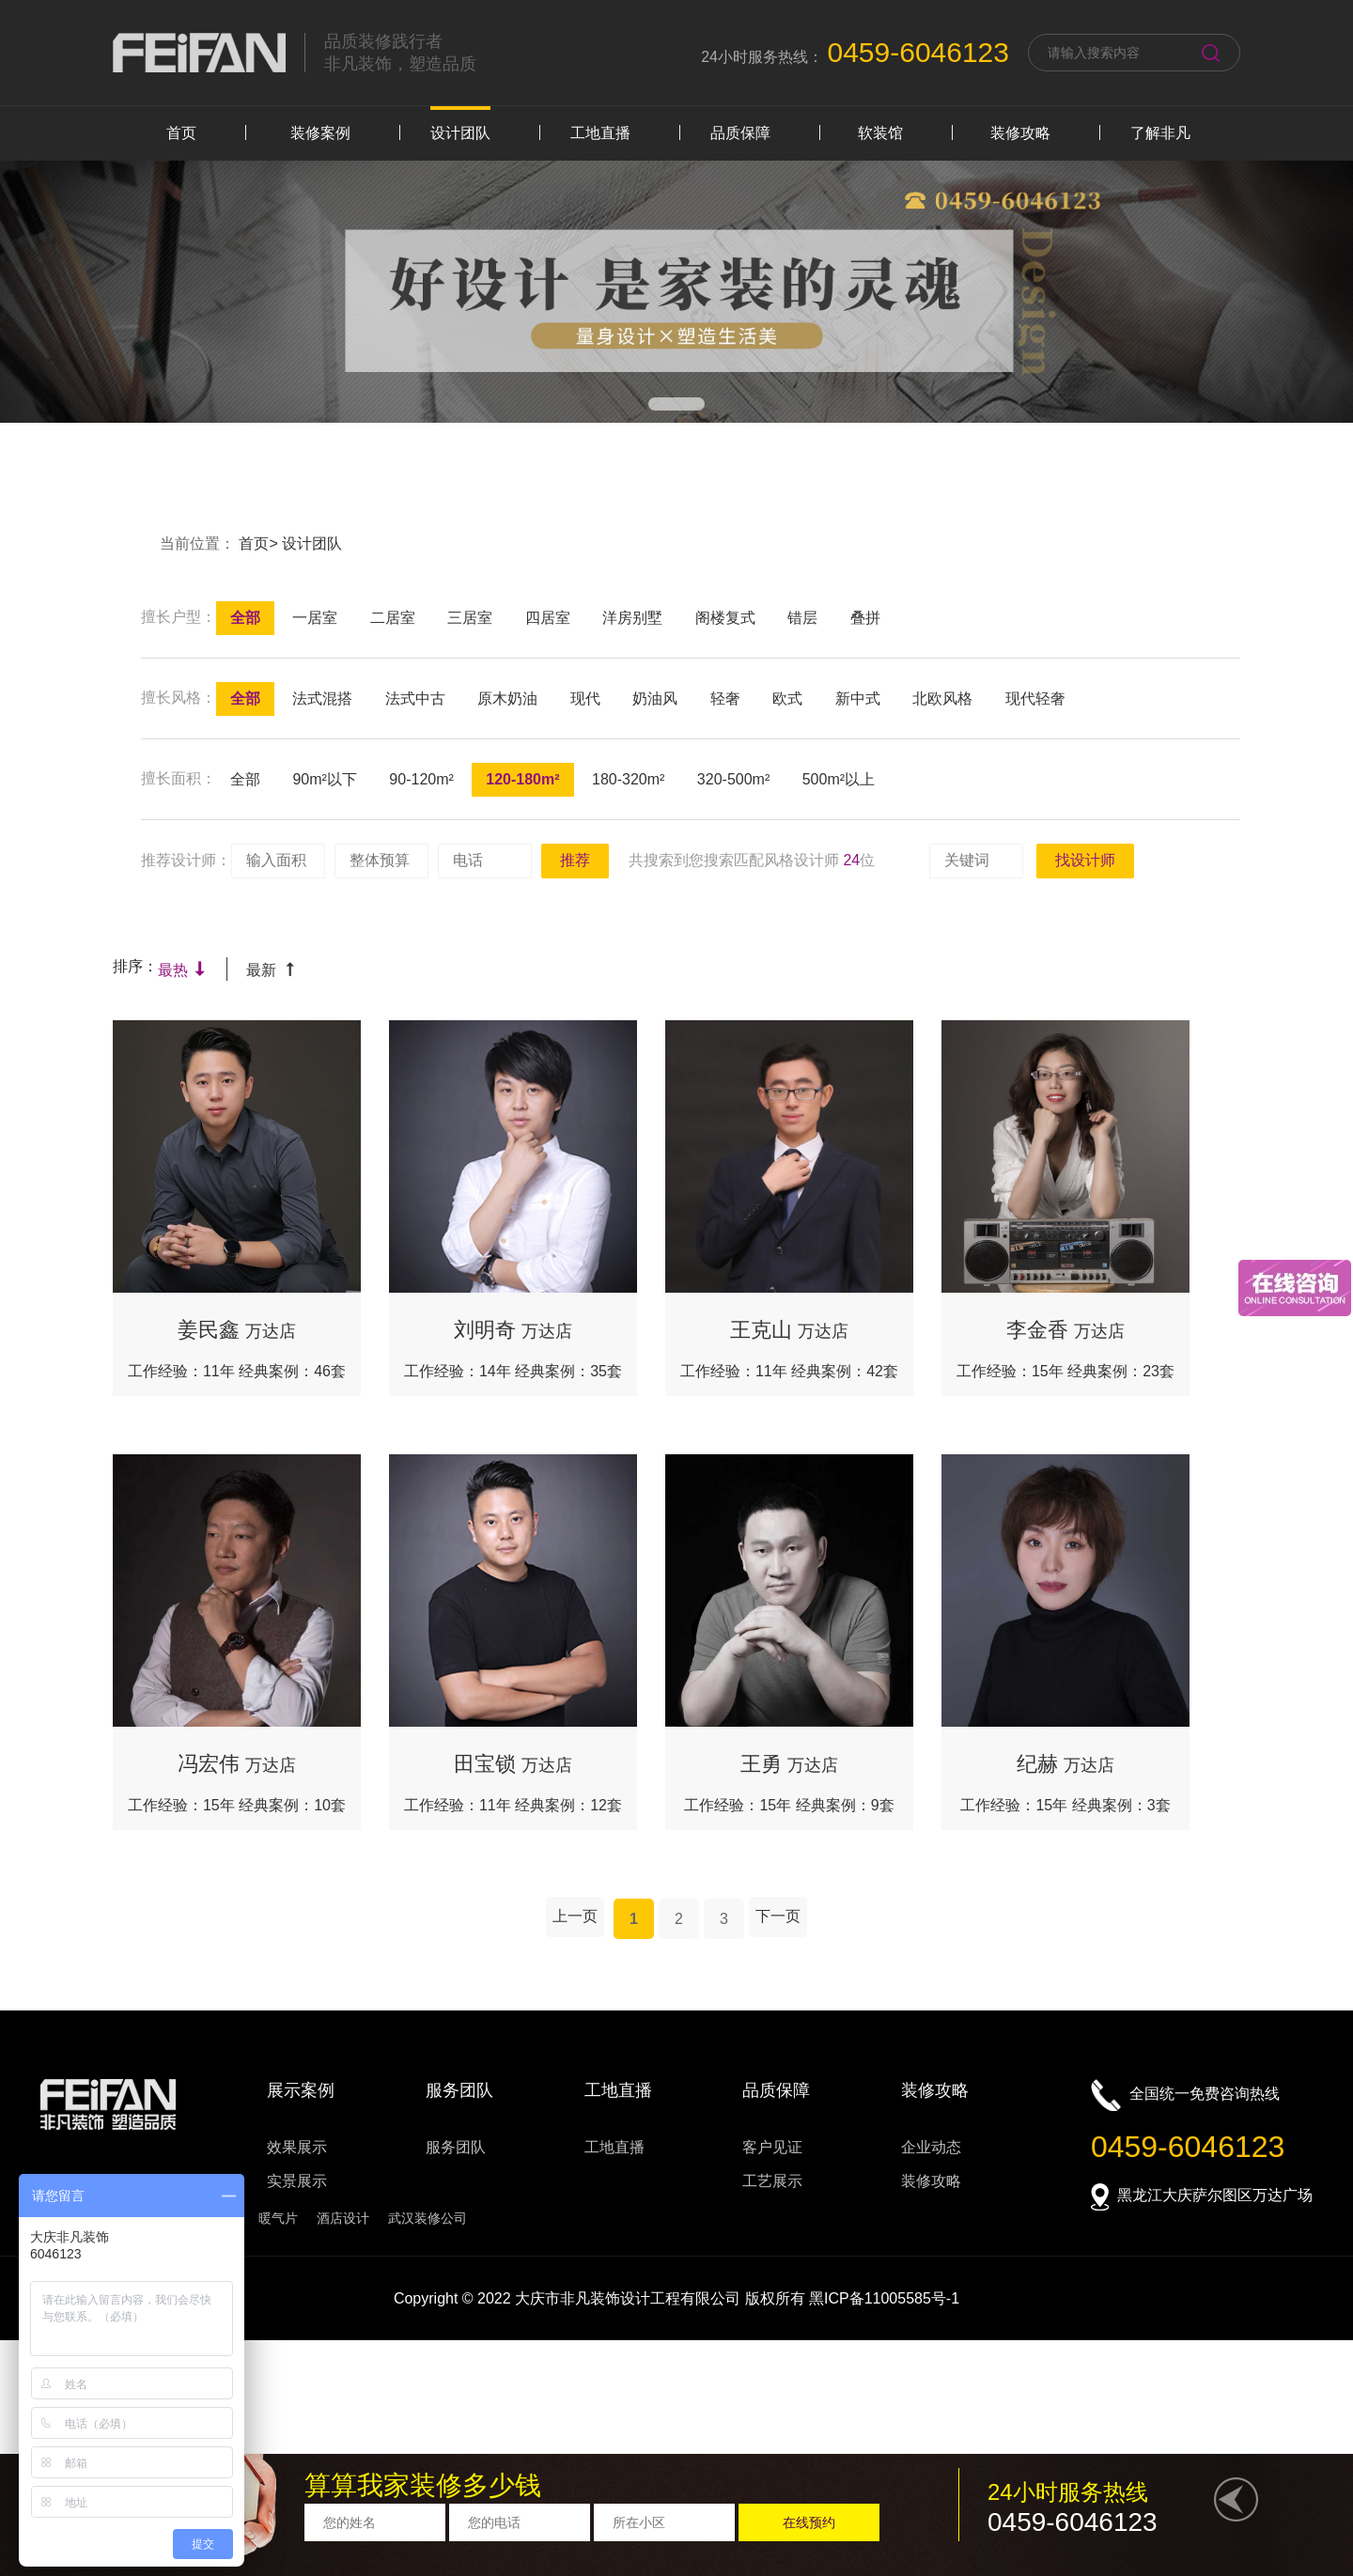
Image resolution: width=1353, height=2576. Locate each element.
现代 (585, 698)
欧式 (787, 698)
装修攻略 (1020, 133)
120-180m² (522, 779)
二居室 (392, 618)
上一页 (575, 1916)
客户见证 (772, 2147)
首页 (181, 133)
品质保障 (740, 133)
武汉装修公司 (427, 2218)
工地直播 (600, 133)
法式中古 (415, 698)
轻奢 (725, 698)
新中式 (857, 698)
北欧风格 (942, 698)
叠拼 (865, 618)
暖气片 (278, 2218)
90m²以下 (324, 779)
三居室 (469, 618)
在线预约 (809, 2522)
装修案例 (320, 133)
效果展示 (297, 2147)
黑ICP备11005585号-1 (884, 2298)
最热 (183, 970)
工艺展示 (772, 2181)
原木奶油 (507, 698)
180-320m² (628, 779)
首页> (260, 543)
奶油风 (654, 698)
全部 (245, 618)
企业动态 (931, 2147)
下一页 (778, 1916)
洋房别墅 (632, 618)
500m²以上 (838, 779)
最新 (271, 970)
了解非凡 (1160, 133)
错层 (802, 618)
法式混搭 (322, 698)
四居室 (547, 618)
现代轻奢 (1035, 698)
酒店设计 (343, 2218)
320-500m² (733, 779)
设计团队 (460, 133)
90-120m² (421, 779)
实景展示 (297, 2181)
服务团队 (456, 2147)
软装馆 (880, 133)
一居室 (314, 618)
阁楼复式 (725, 618)
